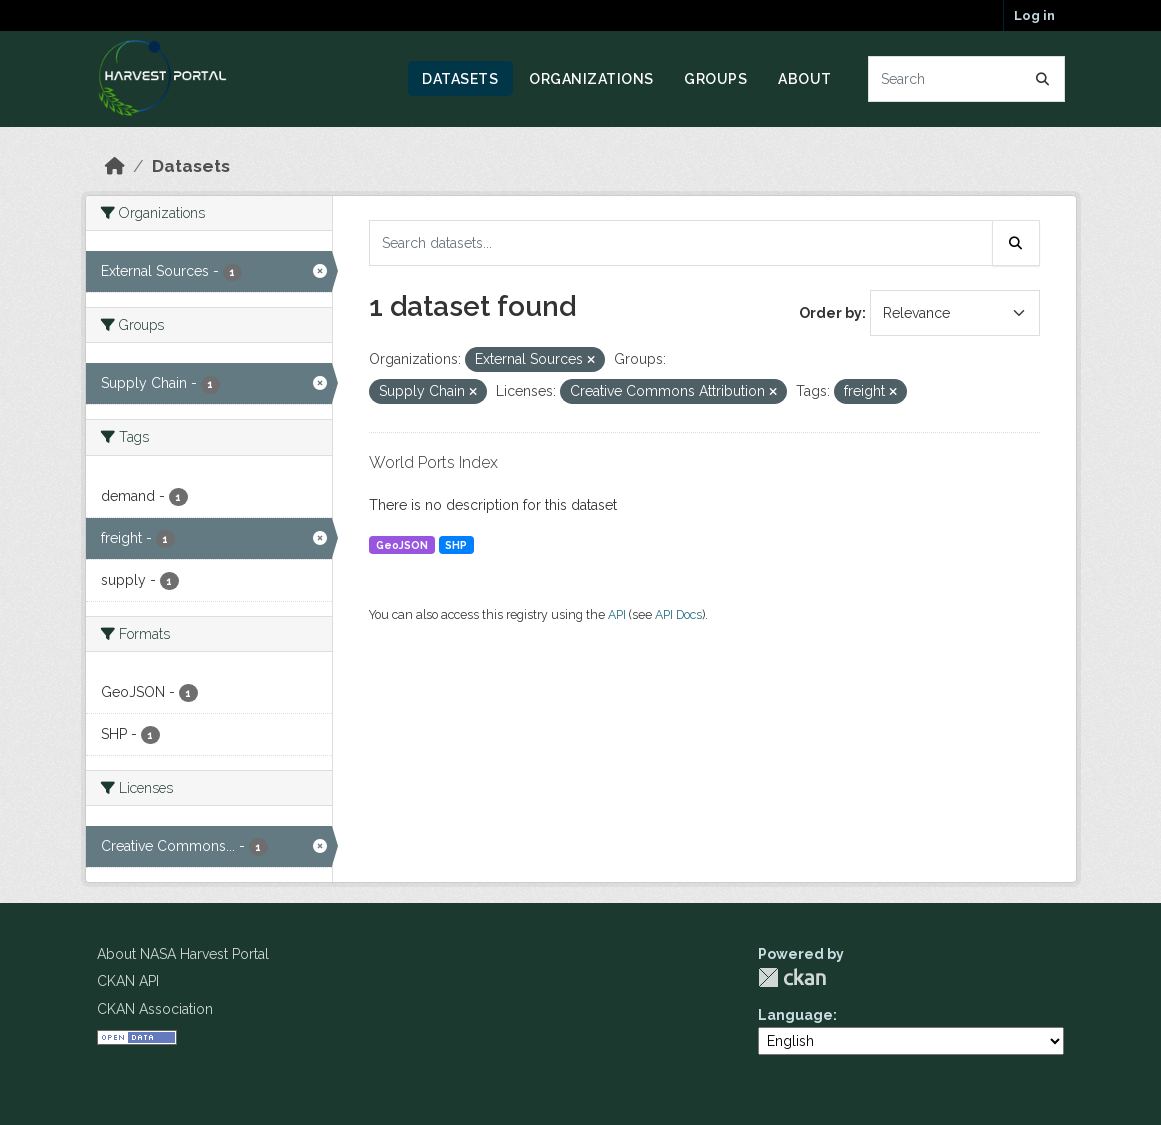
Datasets (460, 79)
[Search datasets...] (966, 79)
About (805, 79)
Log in (1034, 15)
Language (795, 1015)
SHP (456, 545)
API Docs (678, 614)
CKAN (792, 977)
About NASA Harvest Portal (183, 954)
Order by (830, 313)
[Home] (115, 166)
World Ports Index (433, 462)
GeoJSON (402, 545)
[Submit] (1043, 79)
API (617, 614)
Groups (715, 79)
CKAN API (128, 981)
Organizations (591, 79)
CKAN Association (155, 1009)
